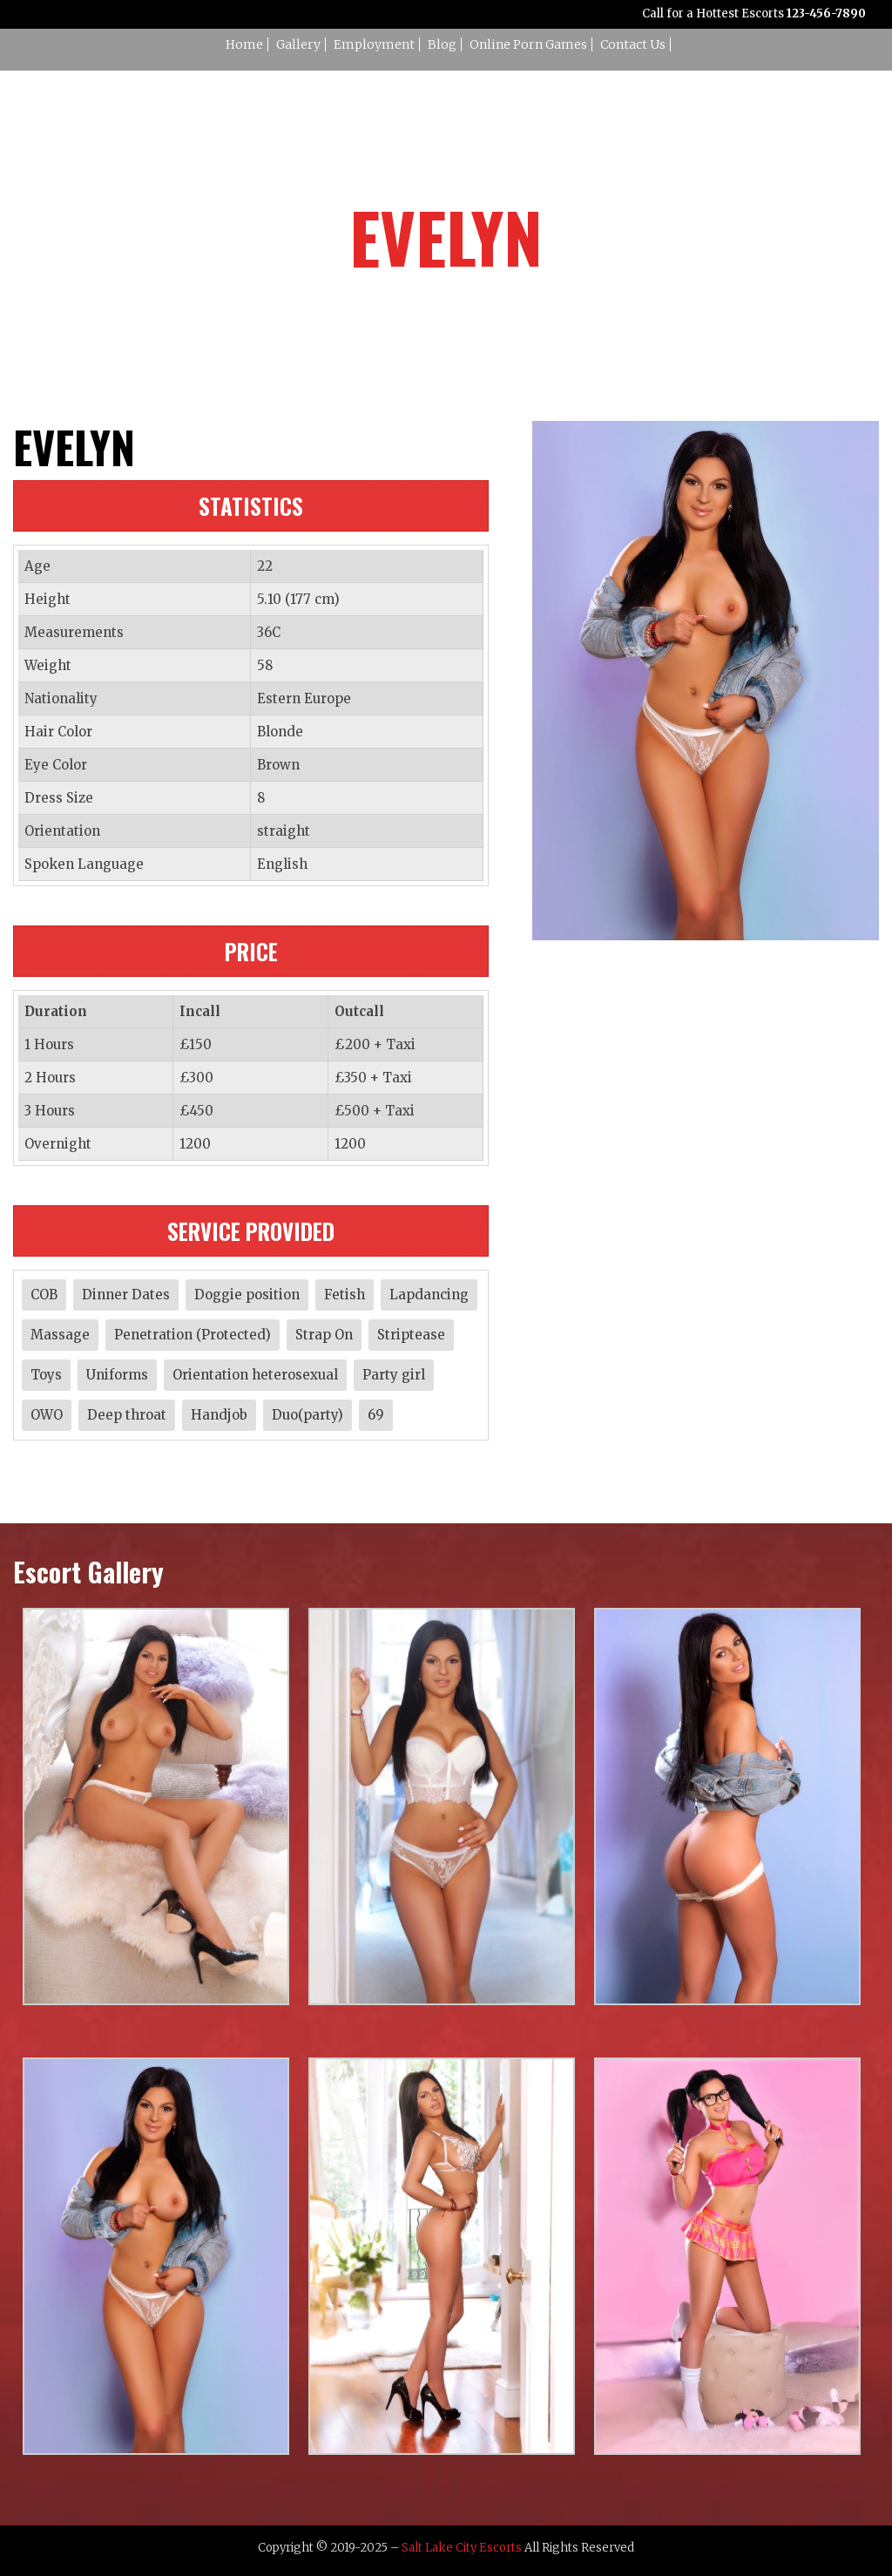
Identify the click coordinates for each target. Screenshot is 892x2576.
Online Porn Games (528, 44)
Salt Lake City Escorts (462, 2547)
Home (244, 44)
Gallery (298, 44)
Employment (374, 44)
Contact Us (633, 44)
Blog (442, 44)
